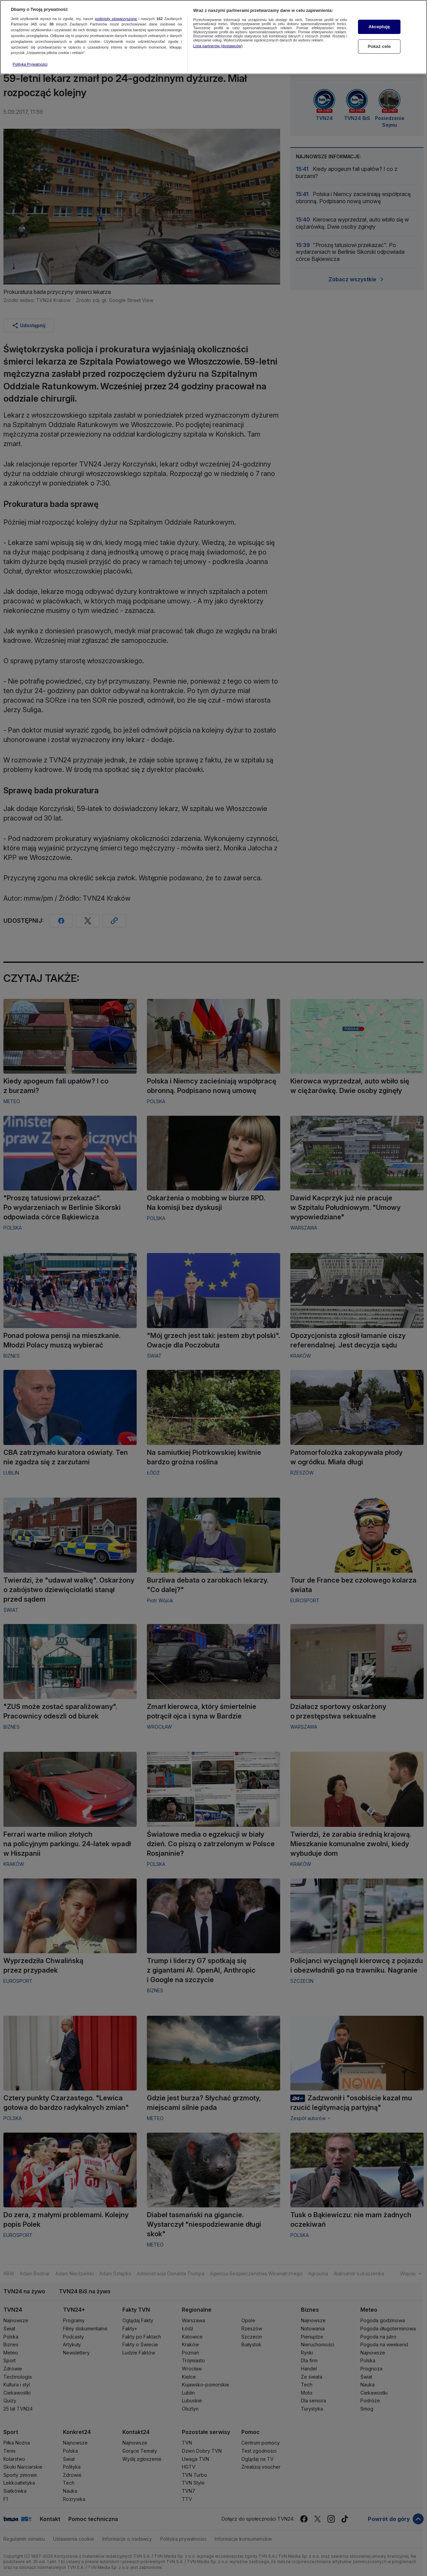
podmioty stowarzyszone (116, 17)
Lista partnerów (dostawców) (217, 44)
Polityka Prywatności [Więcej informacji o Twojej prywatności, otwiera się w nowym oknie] (30, 63)
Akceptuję (379, 25)
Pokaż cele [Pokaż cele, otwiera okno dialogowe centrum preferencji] (379, 45)
